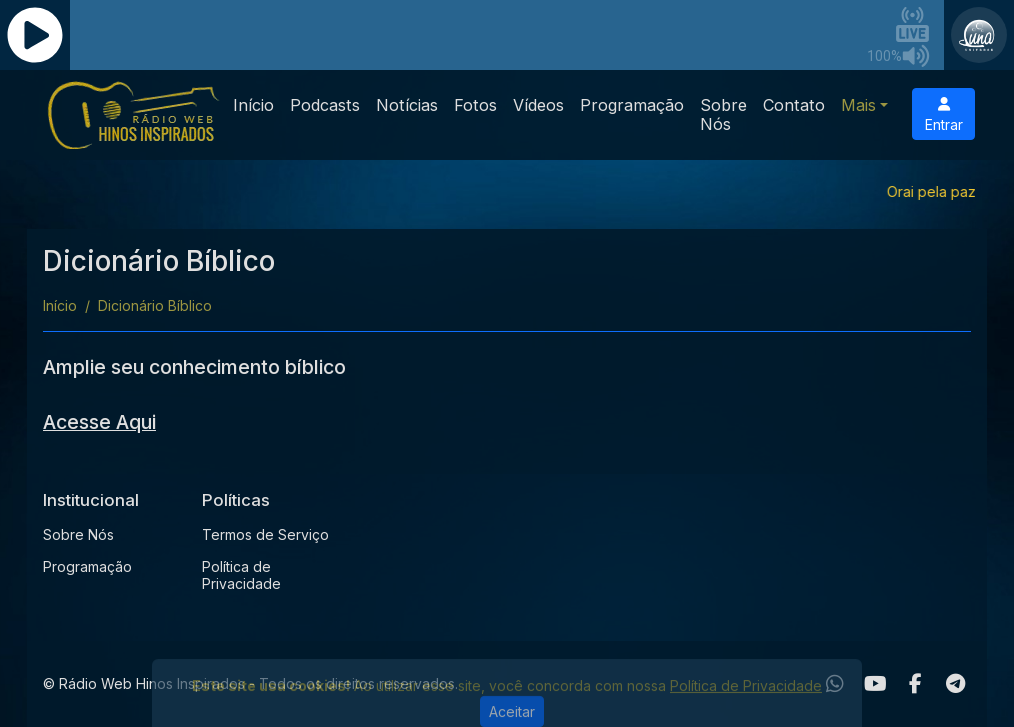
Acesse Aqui (99, 422)
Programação (632, 105)
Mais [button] (858, 105)
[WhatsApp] (835, 684)
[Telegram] (955, 684)
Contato (794, 105)
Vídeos (538, 105)
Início (253, 105)
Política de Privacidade (241, 575)
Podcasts (325, 105)
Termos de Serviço (265, 534)
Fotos (475, 105)
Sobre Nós (723, 114)
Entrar (944, 115)
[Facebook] (915, 684)
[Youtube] (875, 684)
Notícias (407, 105)
